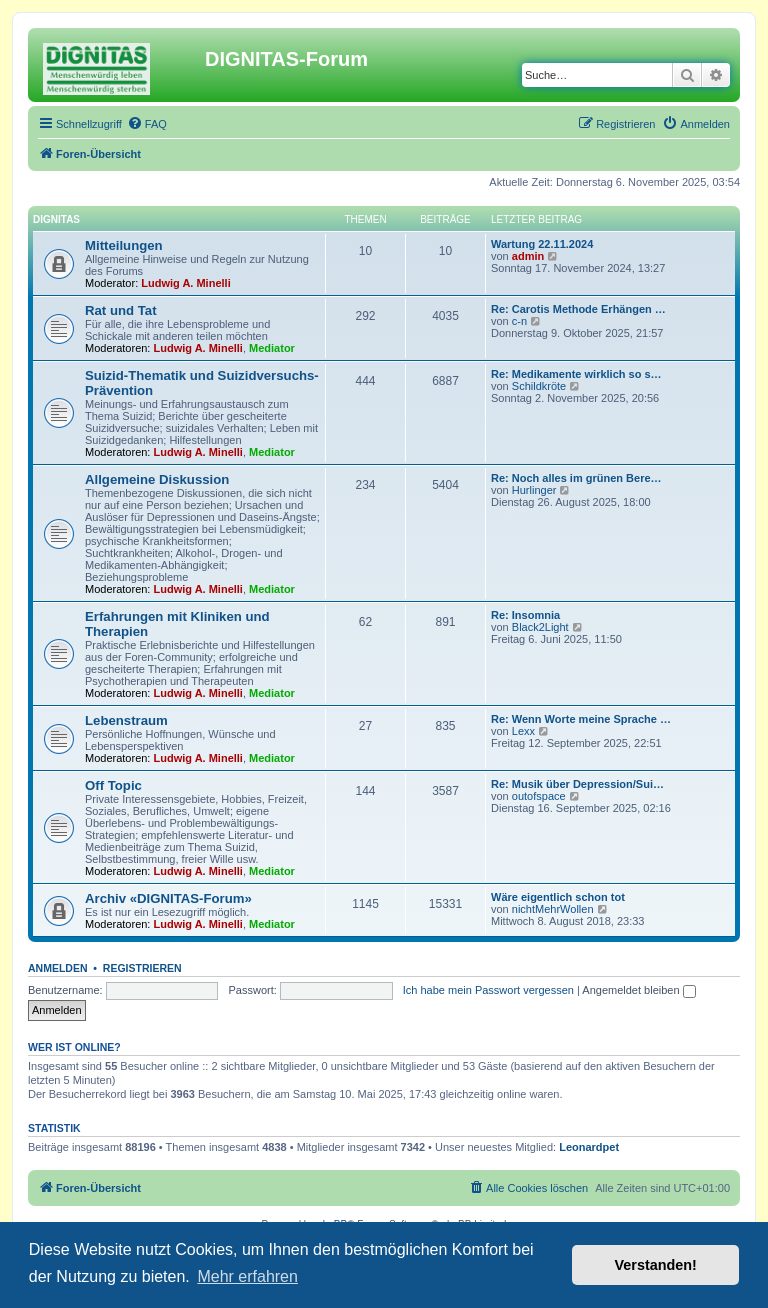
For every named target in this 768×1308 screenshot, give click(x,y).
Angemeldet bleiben (638, 990)
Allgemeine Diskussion (157, 479)
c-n (519, 321)
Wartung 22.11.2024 (542, 244)
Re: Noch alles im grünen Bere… (576, 478)
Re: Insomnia (525, 615)
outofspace (539, 796)
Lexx (523, 731)
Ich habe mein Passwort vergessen (488, 990)
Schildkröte (539, 386)
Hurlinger (534, 490)
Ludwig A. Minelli (185, 283)
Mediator (272, 348)
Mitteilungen (124, 245)
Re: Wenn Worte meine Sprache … (581, 719)
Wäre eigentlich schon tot (558, 897)
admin (528, 256)
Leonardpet (589, 1147)
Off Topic (113, 785)
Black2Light (540, 627)
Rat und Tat (121, 310)
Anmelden (58, 968)
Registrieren (142, 968)
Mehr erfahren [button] (247, 1276)
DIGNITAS (56, 219)
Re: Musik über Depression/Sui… (577, 784)
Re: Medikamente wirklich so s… (576, 374)
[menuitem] (147, 124)
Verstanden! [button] (656, 1265)
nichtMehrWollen (553, 909)
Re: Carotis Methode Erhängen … (578, 309)
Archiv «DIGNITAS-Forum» (168, 898)
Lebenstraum (126, 720)
